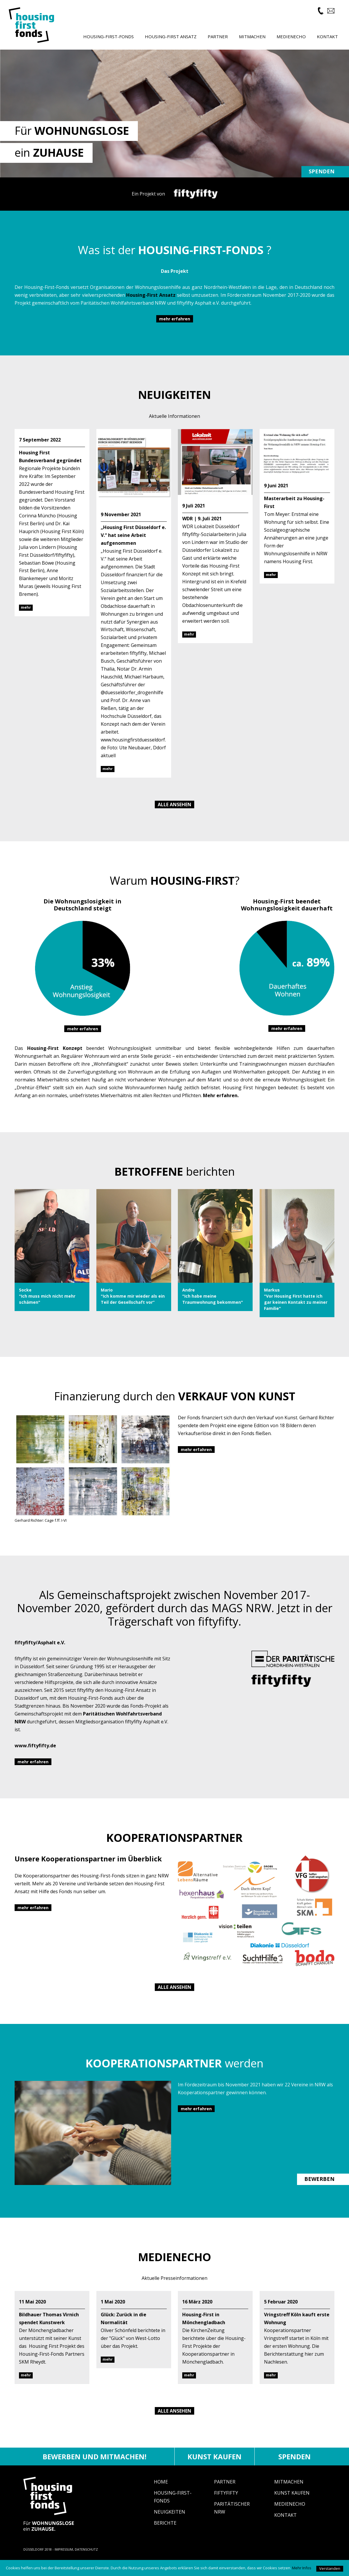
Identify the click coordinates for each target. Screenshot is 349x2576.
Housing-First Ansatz (171, 36)
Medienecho (289, 2514)
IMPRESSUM (64, 2559)
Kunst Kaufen (292, 2503)
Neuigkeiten (169, 2522)
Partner (224, 2491)
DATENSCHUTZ (86, 2559)
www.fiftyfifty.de (35, 1756)
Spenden (321, 181)
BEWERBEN (319, 2189)
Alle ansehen (174, 814)
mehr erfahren (174, 329)
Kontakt (285, 2525)
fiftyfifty (226, 2503)
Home (161, 2491)
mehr (26, 617)
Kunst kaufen (214, 2466)
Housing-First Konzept (54, 1058)
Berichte (165, 2533)
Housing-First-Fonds (108, 36)
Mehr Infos (301, 2567)
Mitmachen (288, 2491)
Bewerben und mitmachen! (94, 2466)
